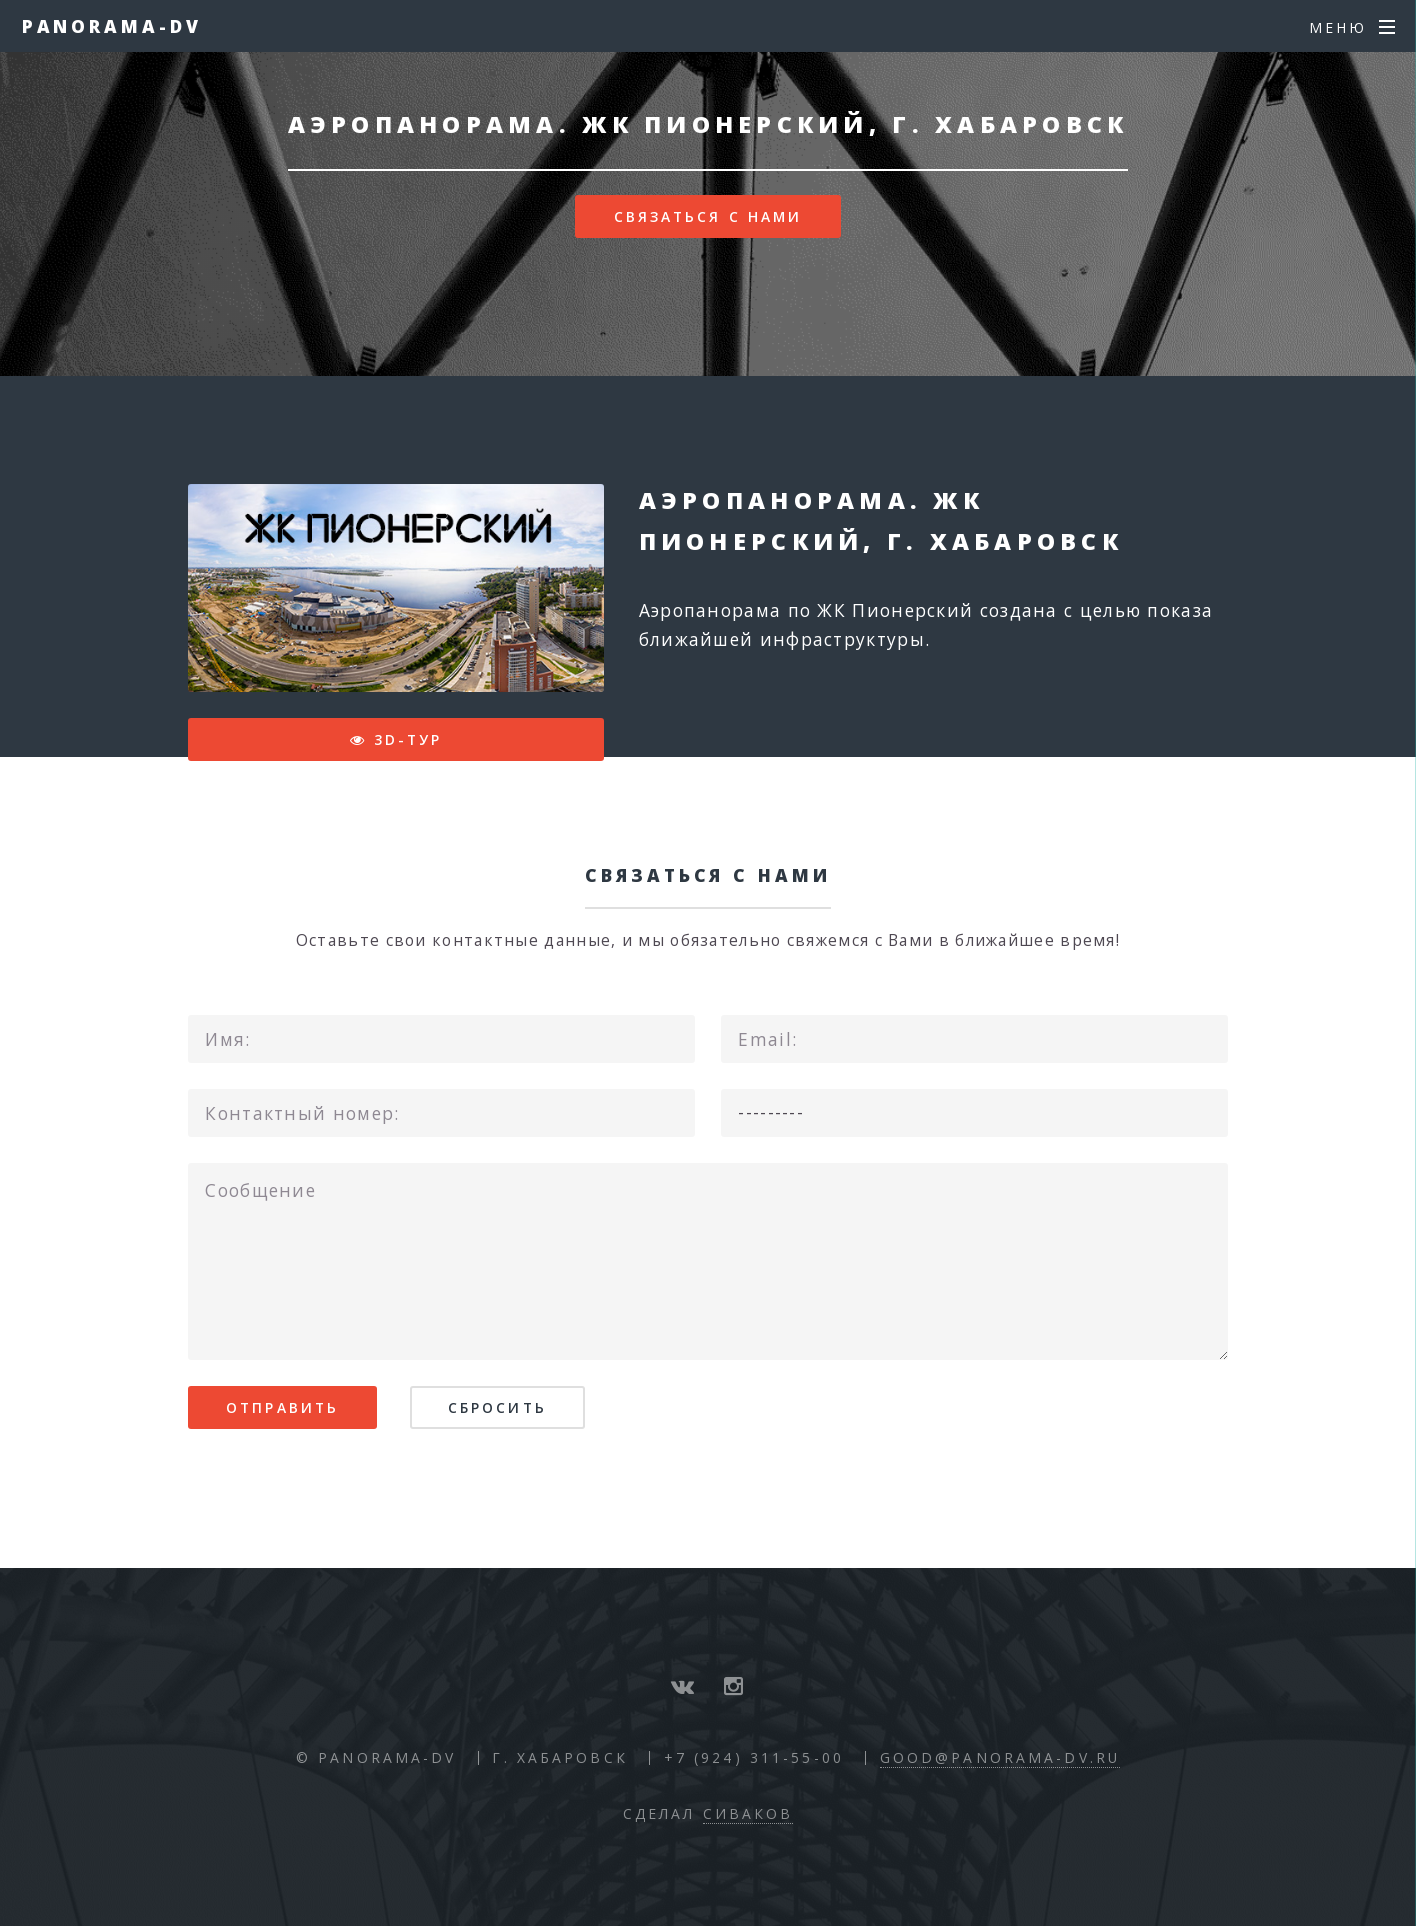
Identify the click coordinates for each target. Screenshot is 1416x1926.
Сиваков (748, 1813)
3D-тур (408, 739)
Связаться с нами (708, 216)
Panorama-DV (112, 26)
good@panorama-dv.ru (1000, 1757)
